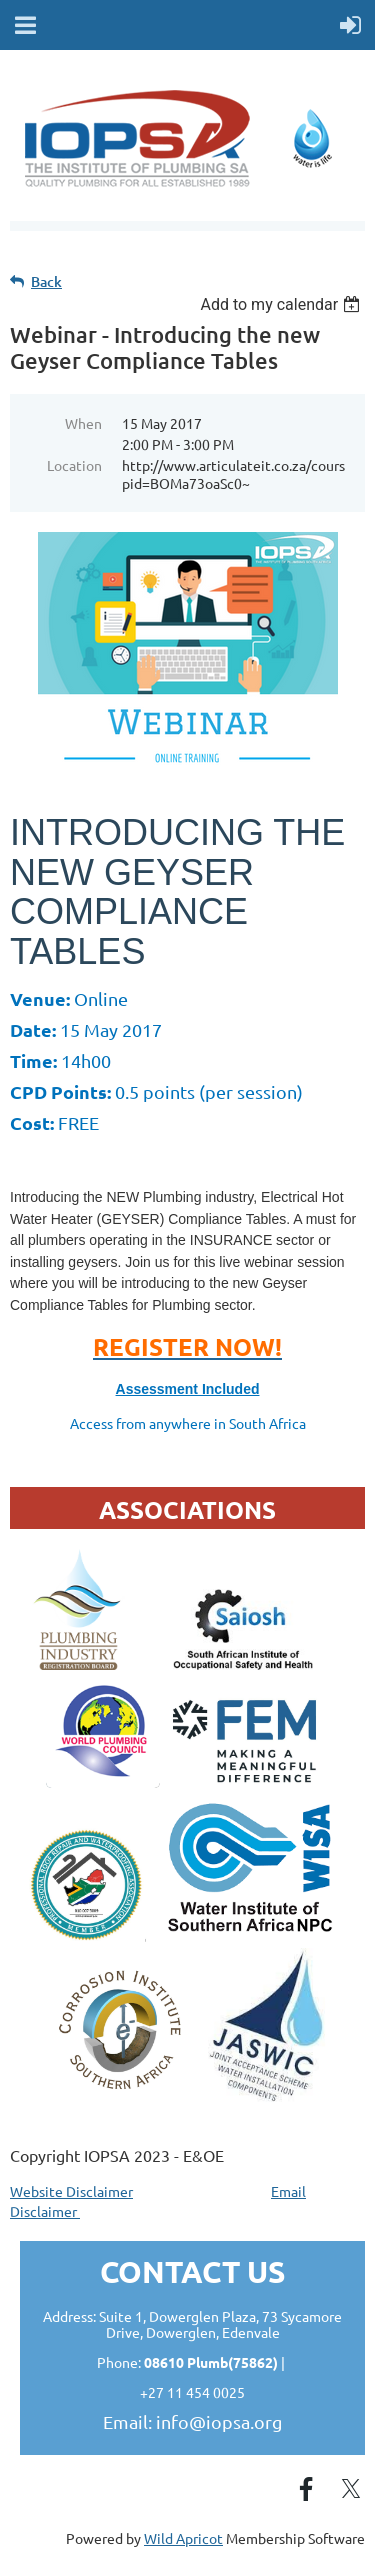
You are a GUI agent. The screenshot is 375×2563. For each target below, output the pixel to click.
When (83, 423)
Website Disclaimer (71, 2191)
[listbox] (282, 304)
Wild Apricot (183, 2538)
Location (74, 465)
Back (46, 281)
